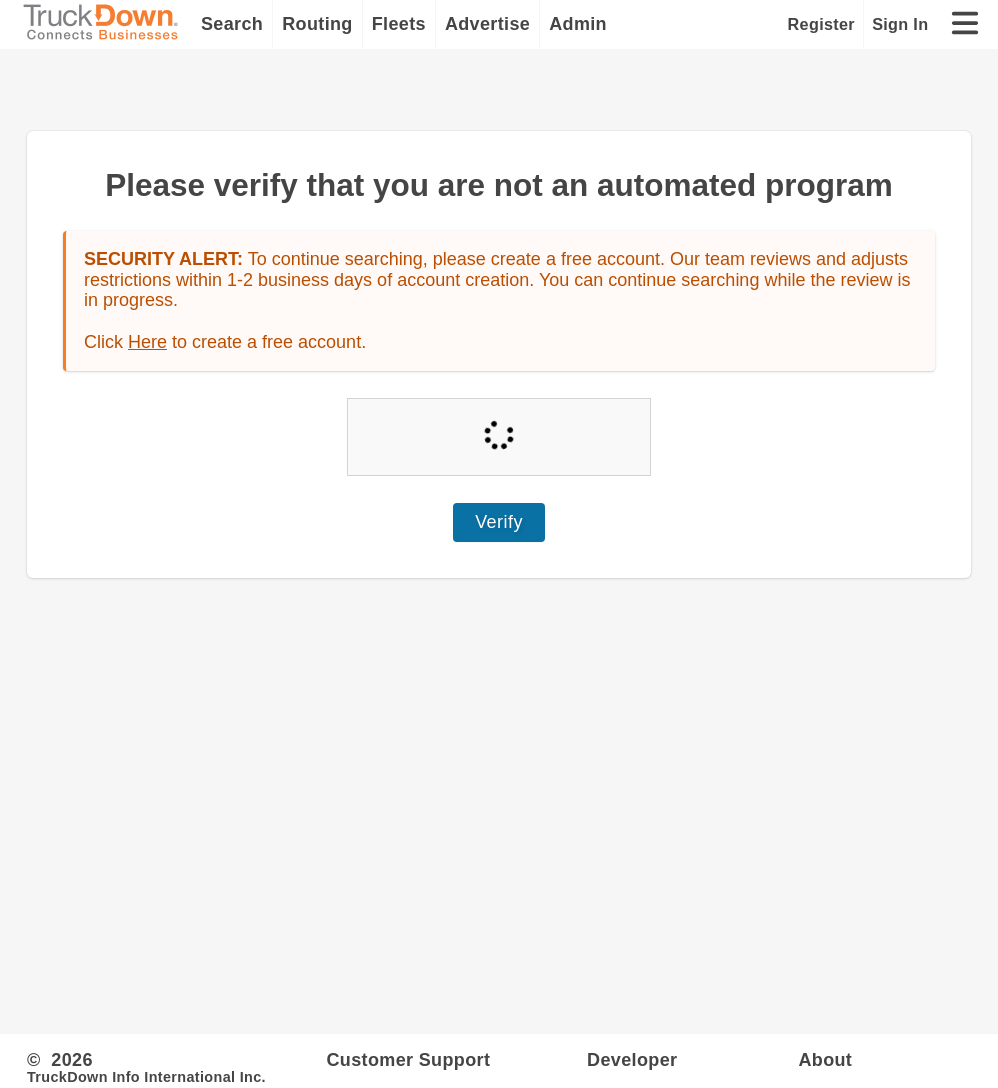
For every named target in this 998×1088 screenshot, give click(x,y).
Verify (499, 522)
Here (147, 342)
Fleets (399, 24)
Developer (632, 1060)
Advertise (487, 24)
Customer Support (408, 1060)
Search (232, 24)
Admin (578, 24)
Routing (317, 24)
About (825, 1060)
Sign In (900, 24)
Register (821, 24)
